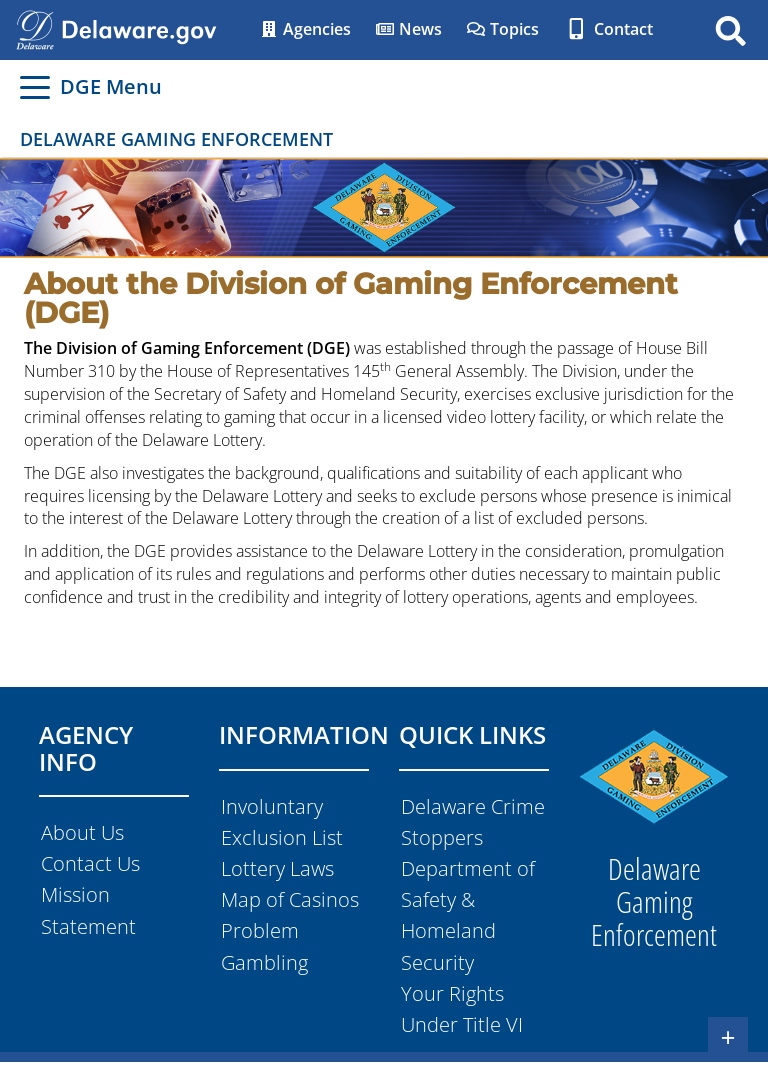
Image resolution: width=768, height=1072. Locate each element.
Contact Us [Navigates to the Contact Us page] (90, 863)
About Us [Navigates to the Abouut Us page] (82, 832)
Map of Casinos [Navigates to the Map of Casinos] (290, 899)
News (408, 29)
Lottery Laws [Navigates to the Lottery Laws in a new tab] (277, 868)
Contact (608, 29)
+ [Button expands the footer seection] (728, 1037)
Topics (502, 29)
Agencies (305, 29)
